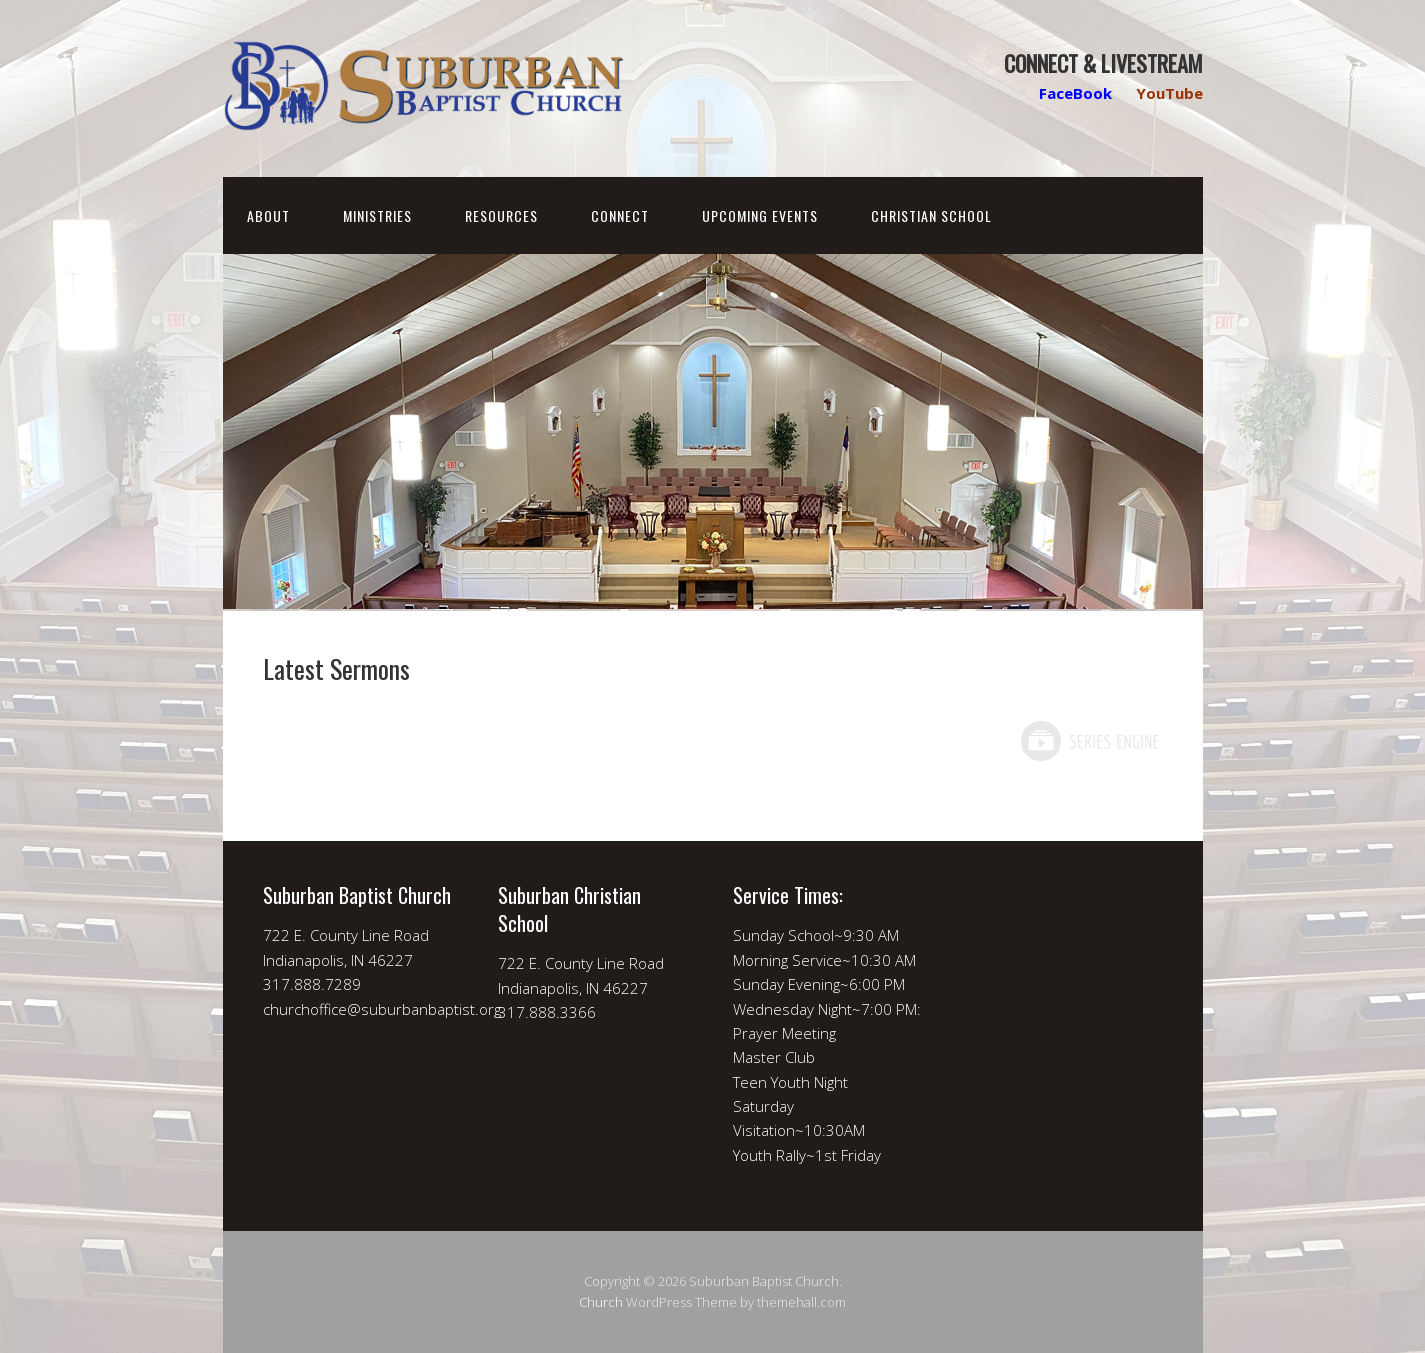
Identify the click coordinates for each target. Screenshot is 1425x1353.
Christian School (931, 215)
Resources (501, 215)
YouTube (1169, 93)
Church (601, 1302)
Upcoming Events (760, 215)
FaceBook (1075, 93)
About (268, 215)
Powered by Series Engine (1089, 741)
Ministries (377, 215)
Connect (620, 215)
